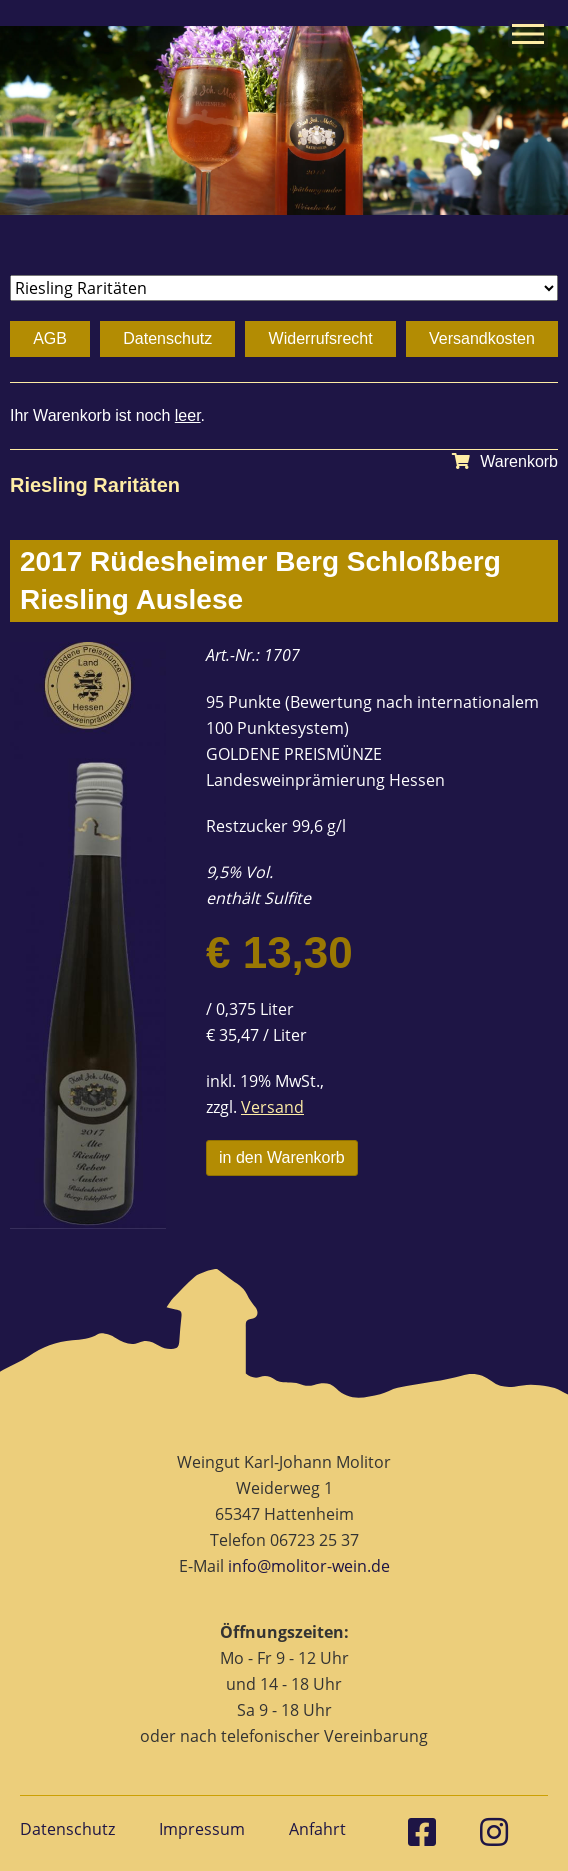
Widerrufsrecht (321, 338)
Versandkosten (482, 338)
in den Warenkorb (282, 1157)
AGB (50, 338)
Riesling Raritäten (95, 485)
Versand (272, 1107)
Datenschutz (167, 338)
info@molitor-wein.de (309, 1566)
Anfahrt (317, 1829)
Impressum (202, 1829)
